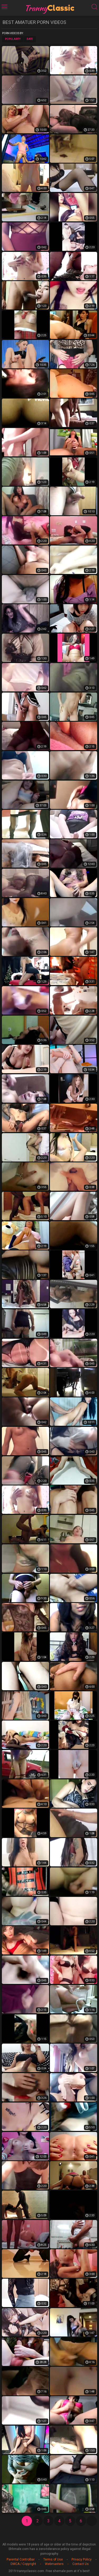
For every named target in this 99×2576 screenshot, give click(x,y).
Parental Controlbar (21, 2559)
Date (30, 39)
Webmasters (54, 2564)
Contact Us (80, 2564)
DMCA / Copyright (23, 2564)
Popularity (13, 39)
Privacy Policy (82, 2559)
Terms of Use (53, 2559)
